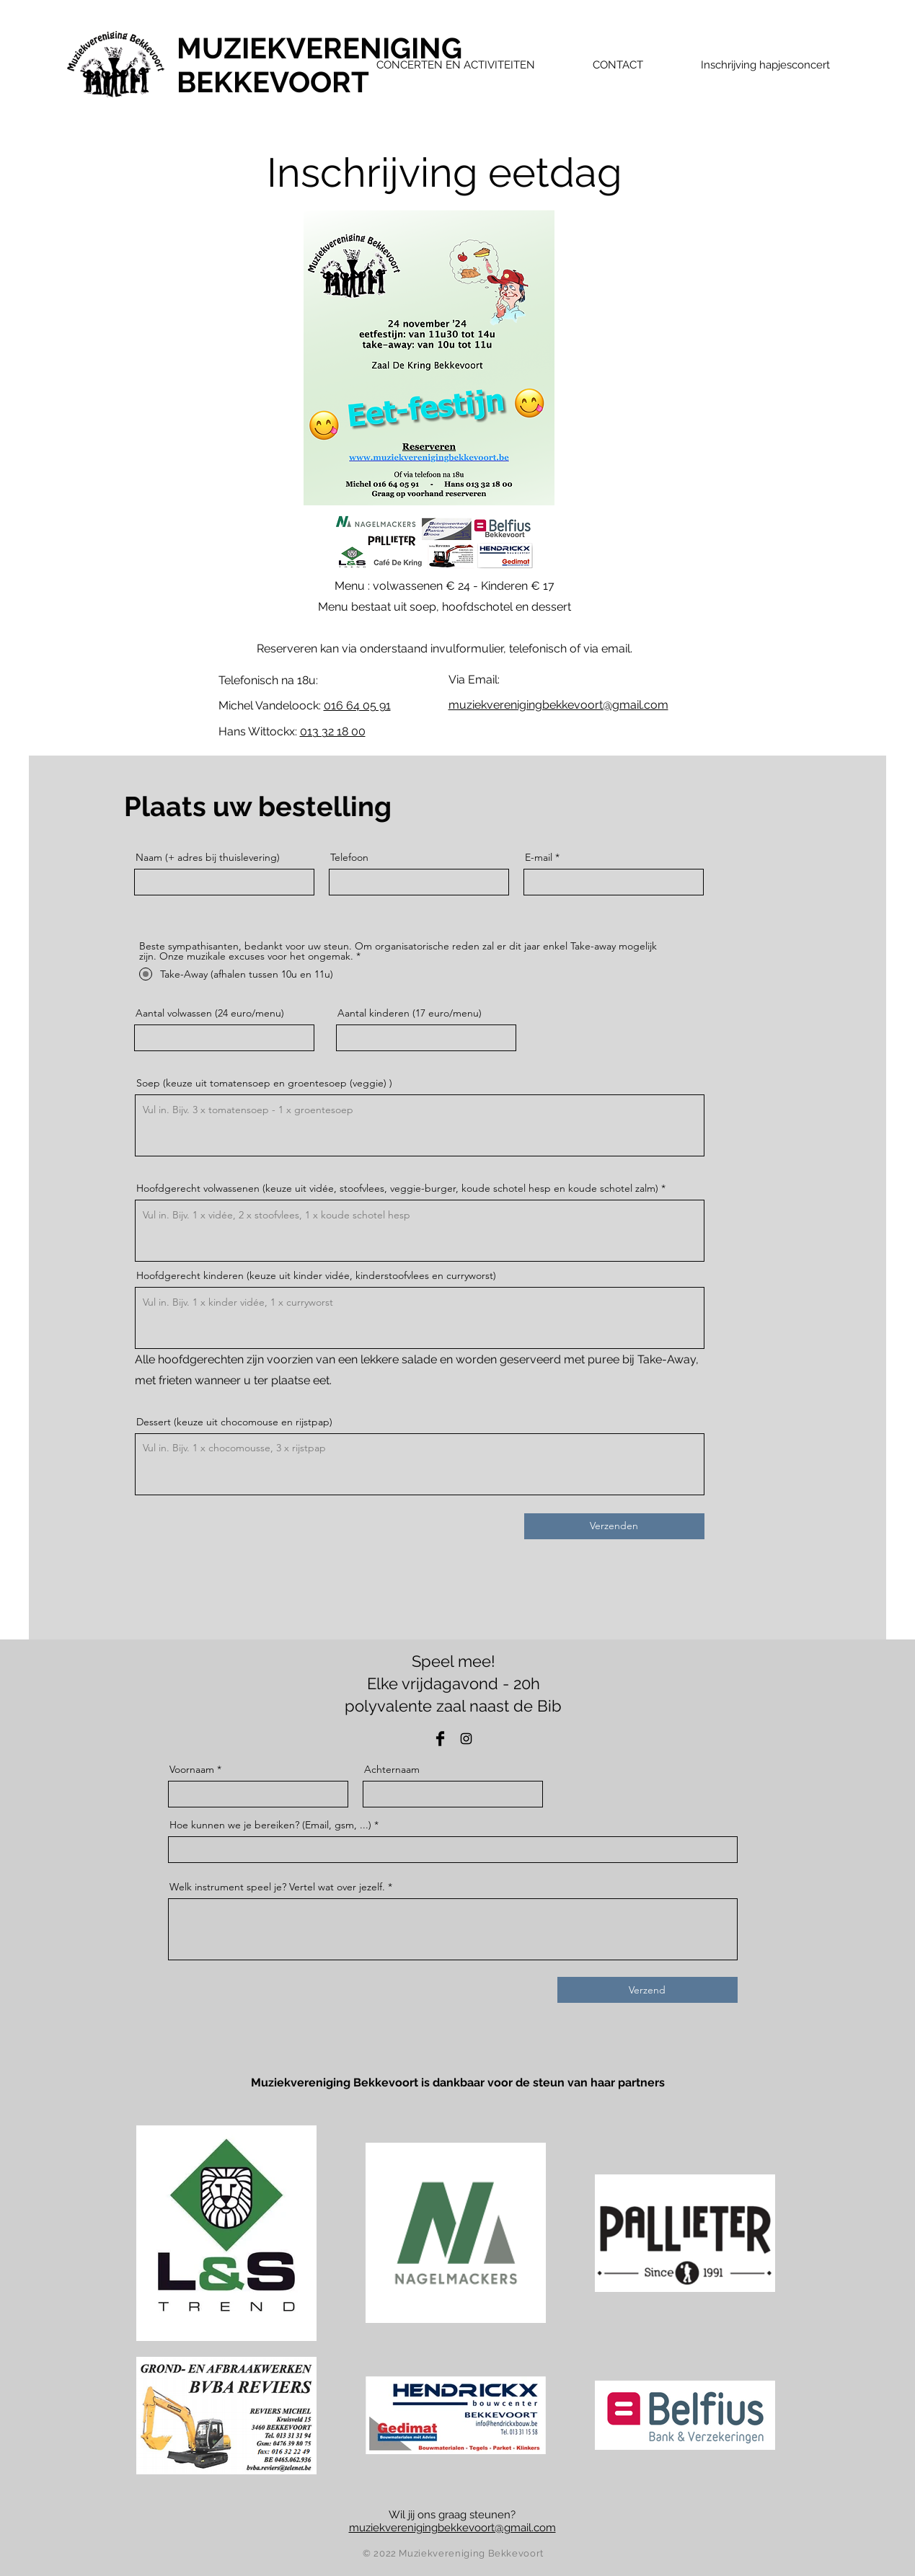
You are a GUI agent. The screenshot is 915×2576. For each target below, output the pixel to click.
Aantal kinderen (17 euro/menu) (409, 1013)
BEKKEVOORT (273, 82)
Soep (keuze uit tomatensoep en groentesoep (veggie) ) (264, 1083)
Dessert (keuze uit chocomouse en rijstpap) (234, 1422)
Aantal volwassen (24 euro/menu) (210, 1013)
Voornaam (191, 1769)
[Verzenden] (614, 1526)
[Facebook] (440, 1738)
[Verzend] (647, 1990)
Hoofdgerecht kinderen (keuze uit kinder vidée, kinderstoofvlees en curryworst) (316, 1275)
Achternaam (392, 1769)
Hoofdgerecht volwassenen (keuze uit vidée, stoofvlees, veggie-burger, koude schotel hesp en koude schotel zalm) (397, 1188)
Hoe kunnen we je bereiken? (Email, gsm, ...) (270, 1825)
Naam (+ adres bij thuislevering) (208, 857)
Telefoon (349, 857)
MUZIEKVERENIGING (319, 48)
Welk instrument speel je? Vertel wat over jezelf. (277, 1887)
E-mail (538, 857)
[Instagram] (466, 1738)
